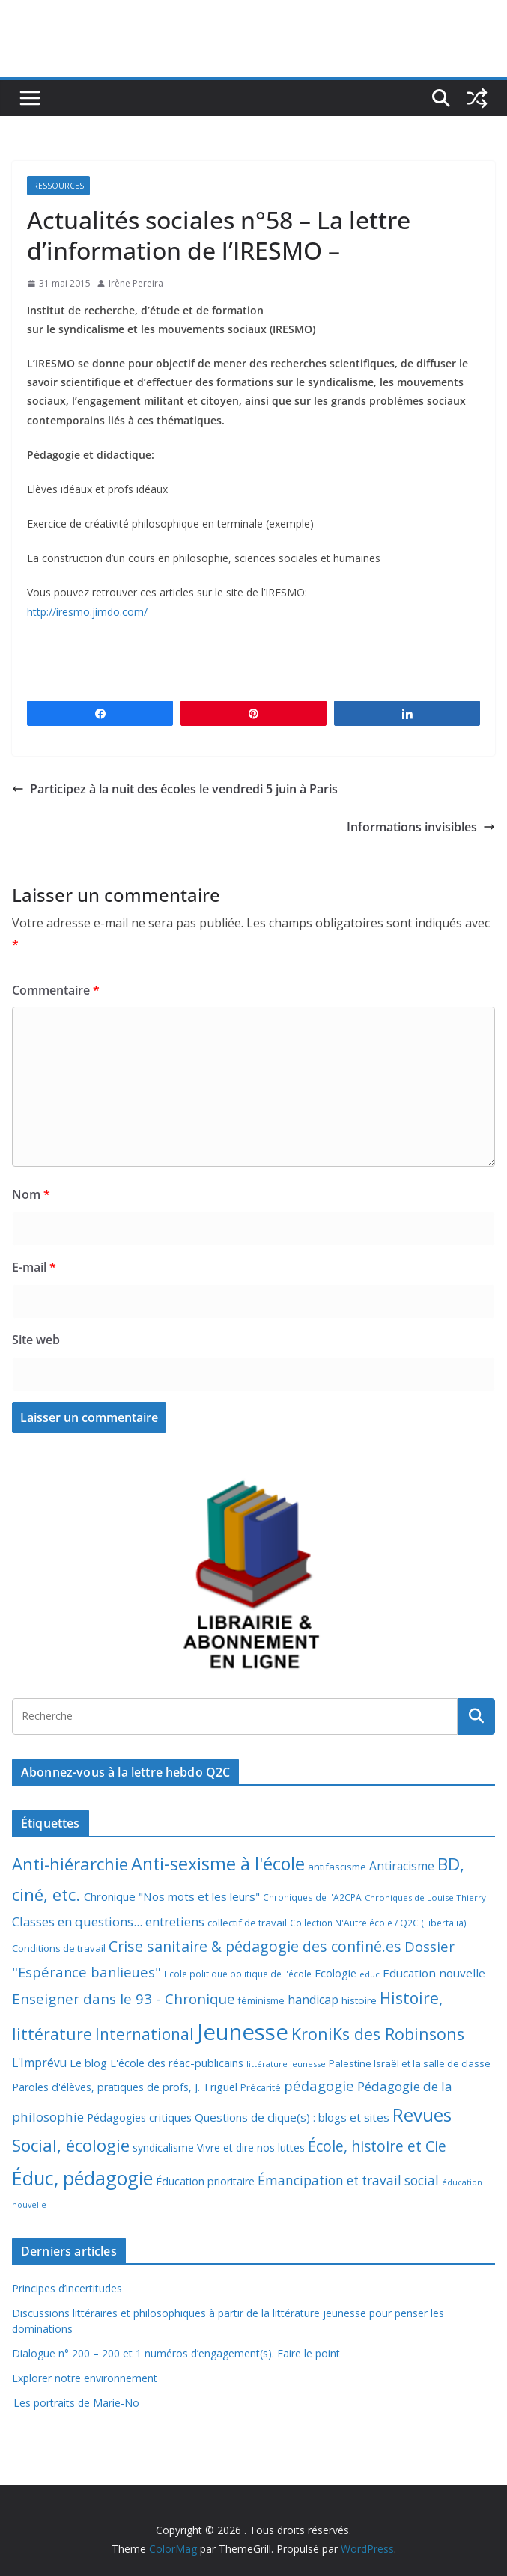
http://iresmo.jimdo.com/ (87, 612)
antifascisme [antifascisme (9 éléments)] (337, 1866)
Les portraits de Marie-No (75, 2403)
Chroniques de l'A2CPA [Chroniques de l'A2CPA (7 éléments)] (312, 1897)
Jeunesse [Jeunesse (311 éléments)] (242, 2032)
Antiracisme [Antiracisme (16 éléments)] (401, 1866)
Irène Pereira (136, 283)
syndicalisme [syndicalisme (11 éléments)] (163, 2147)
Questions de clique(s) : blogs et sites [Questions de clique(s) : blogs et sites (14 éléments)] (292, 2117)
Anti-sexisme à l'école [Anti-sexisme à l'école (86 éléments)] (218, 1863)
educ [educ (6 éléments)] (369, 1974)
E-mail (34, 1267)
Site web (36, 1339)
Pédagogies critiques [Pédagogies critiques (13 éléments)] (139, 2117)
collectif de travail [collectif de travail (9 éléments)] (247, 1922)
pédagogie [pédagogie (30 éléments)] (319, 2085)
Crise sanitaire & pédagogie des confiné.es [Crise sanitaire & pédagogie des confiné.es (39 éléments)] (255, 1946)
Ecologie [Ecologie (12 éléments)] (335, 1973)
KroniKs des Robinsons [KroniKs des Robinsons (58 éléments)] (377, 2034)
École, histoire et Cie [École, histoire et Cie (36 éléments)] (377, 2146)
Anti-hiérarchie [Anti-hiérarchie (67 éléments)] (70, 1863)
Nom (31, 1194)
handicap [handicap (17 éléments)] (313, 1999)
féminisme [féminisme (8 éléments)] (261, 2000)
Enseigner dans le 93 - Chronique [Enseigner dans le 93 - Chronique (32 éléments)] (123, 1998)
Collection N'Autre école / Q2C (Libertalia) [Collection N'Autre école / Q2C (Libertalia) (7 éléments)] (378, 1923)
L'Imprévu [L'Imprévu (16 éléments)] (39, 2062)
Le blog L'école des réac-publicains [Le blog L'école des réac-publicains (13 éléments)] (156, 2062)
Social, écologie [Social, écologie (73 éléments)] (71, 2145)
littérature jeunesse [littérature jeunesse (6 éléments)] (286, 2063)
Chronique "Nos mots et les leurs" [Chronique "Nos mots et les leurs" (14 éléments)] (172, 1896)
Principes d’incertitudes (67, 2288)
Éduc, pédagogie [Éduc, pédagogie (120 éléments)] (82, 2178)
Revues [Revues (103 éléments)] (422, 2114)
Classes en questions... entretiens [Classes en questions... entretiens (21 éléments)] (108, 1921)
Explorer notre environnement (84, 2378)
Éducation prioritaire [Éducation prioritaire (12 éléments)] (205, 2181)
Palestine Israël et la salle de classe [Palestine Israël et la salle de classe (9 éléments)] (410, 2063)
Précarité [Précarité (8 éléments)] (260, 2087)
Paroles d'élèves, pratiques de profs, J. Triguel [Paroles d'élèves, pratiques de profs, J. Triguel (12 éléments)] (124, 2087)
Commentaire (56, 990)
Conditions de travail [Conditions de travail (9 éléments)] (59, 1948)
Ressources (58, 185)
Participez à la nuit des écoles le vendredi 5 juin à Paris (175, 789)
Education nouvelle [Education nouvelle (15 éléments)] (434, 1972)
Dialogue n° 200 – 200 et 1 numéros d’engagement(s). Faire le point (176, 2353)
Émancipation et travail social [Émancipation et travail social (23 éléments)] (348, 2180)
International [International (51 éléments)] (144, 2034)
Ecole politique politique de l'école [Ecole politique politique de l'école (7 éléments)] (238, 1974)
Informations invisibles (421, 827)
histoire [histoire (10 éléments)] (359, 2000)
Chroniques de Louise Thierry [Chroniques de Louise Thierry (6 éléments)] (425, 1897)
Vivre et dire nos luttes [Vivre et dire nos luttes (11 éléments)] (251, 2147)
